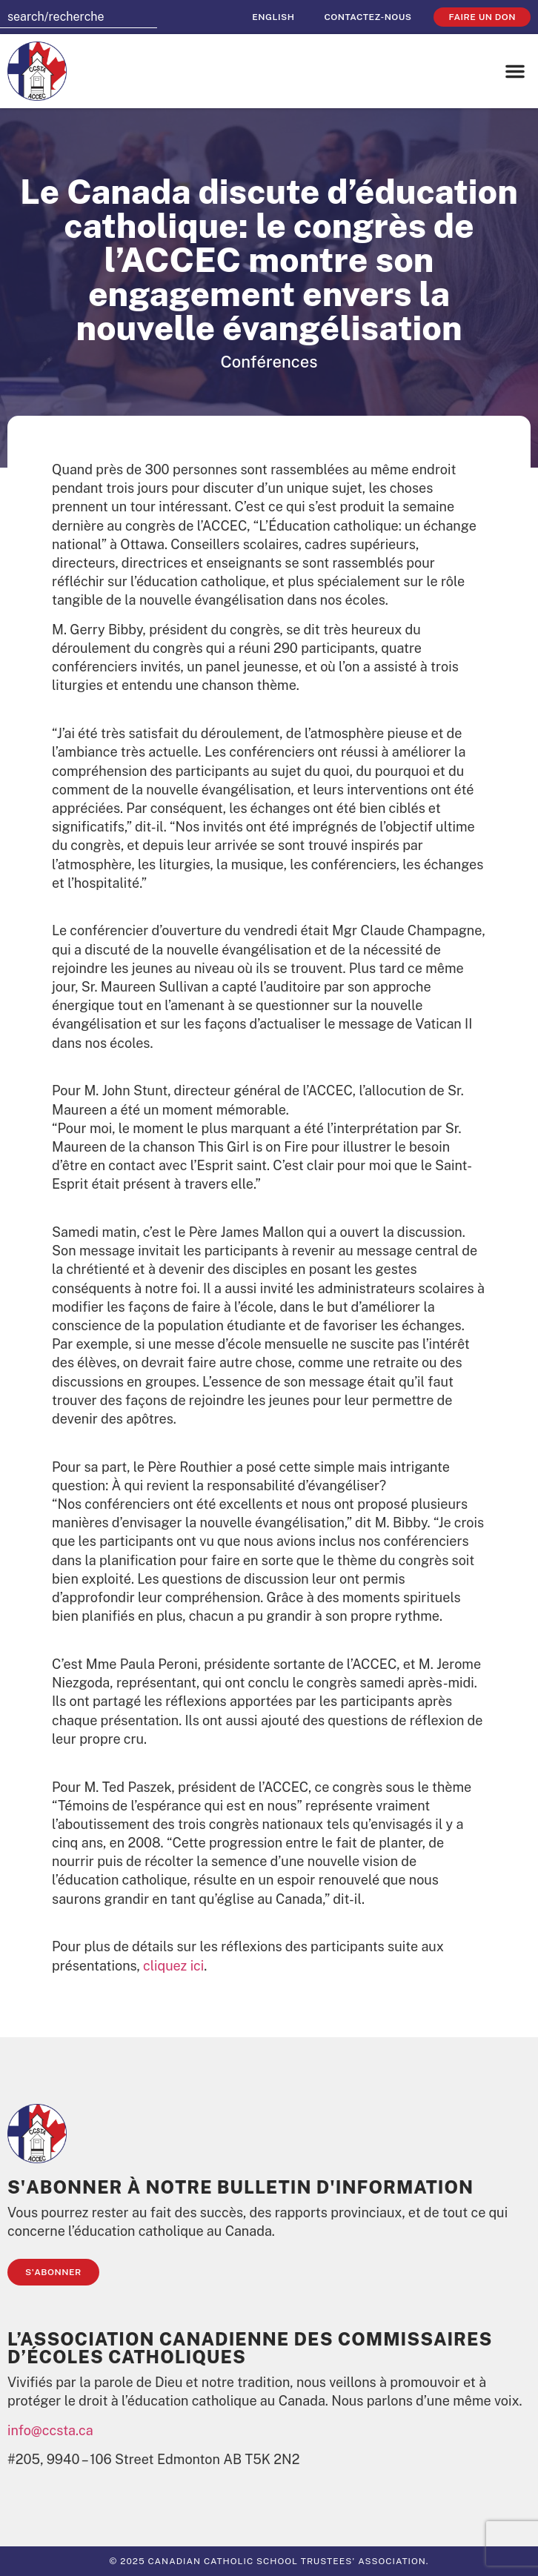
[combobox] (78, 17)
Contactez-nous (367, 17)
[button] (515, 71)
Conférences (269, 361)
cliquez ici (173, 1966)
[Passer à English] (273, 17)
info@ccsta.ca (50, 2430)
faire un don (482, 17)
